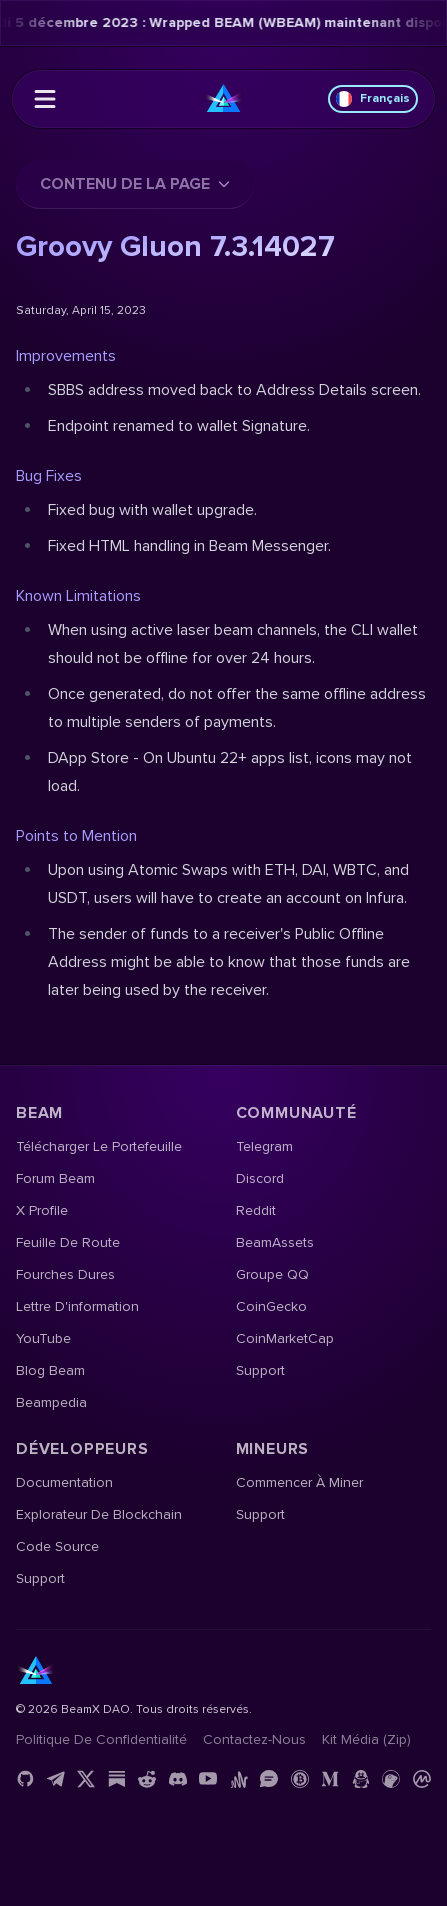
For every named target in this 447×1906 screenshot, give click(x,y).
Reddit (256, 1210)
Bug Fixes (49, 476)
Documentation (64, 1482)
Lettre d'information (77, 1306)
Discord (260, 1178)
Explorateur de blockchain (99, 1514)
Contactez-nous (254, 1739)
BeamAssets (275, 1242)
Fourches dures (65, 1274)
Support (260, 1370)
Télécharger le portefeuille (99, 1146)
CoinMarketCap (285, 1338)
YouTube (43, 1338)
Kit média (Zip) (366, 1739)
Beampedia (51, 1402)
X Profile (42, 1210)
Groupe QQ (272, 1274)
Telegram (264, 1146)
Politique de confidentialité (101, 1739)
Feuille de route (68, 1242)
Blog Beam (50, 1370)
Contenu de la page (135, 184)
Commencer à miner (299, 1482)
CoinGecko (271, 1306)
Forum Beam (55, 1178)
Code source (57, 1546)
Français (373, 99)
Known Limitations (78, 596)
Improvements (66, 356)
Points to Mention (76, 836)
